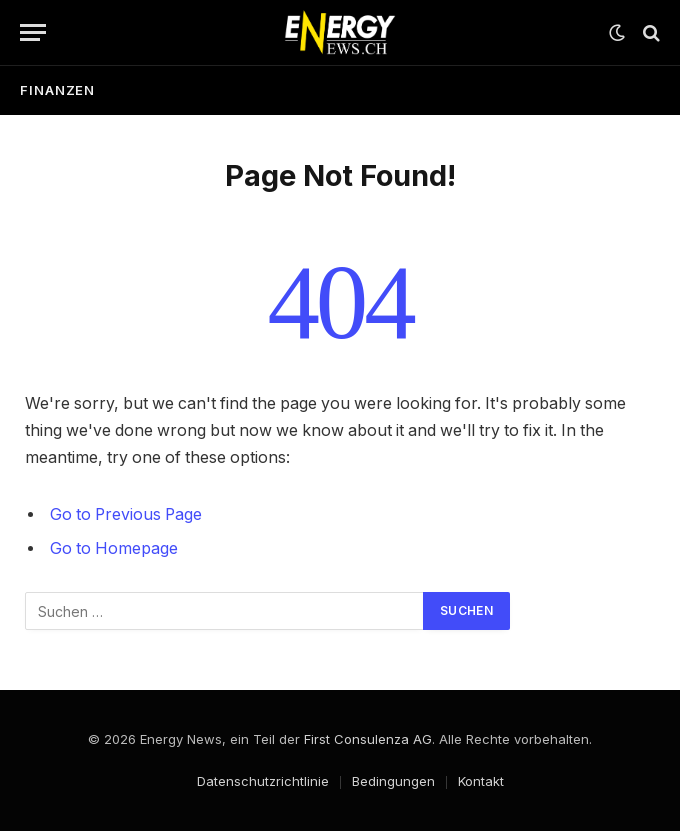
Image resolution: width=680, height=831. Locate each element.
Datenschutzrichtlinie (263, 781)
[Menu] (33, 32)
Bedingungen (393, 781)
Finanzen (57, 90)
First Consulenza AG (368, 739)
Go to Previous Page (126, 514)
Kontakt (481, 781)
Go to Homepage (114, 548)
